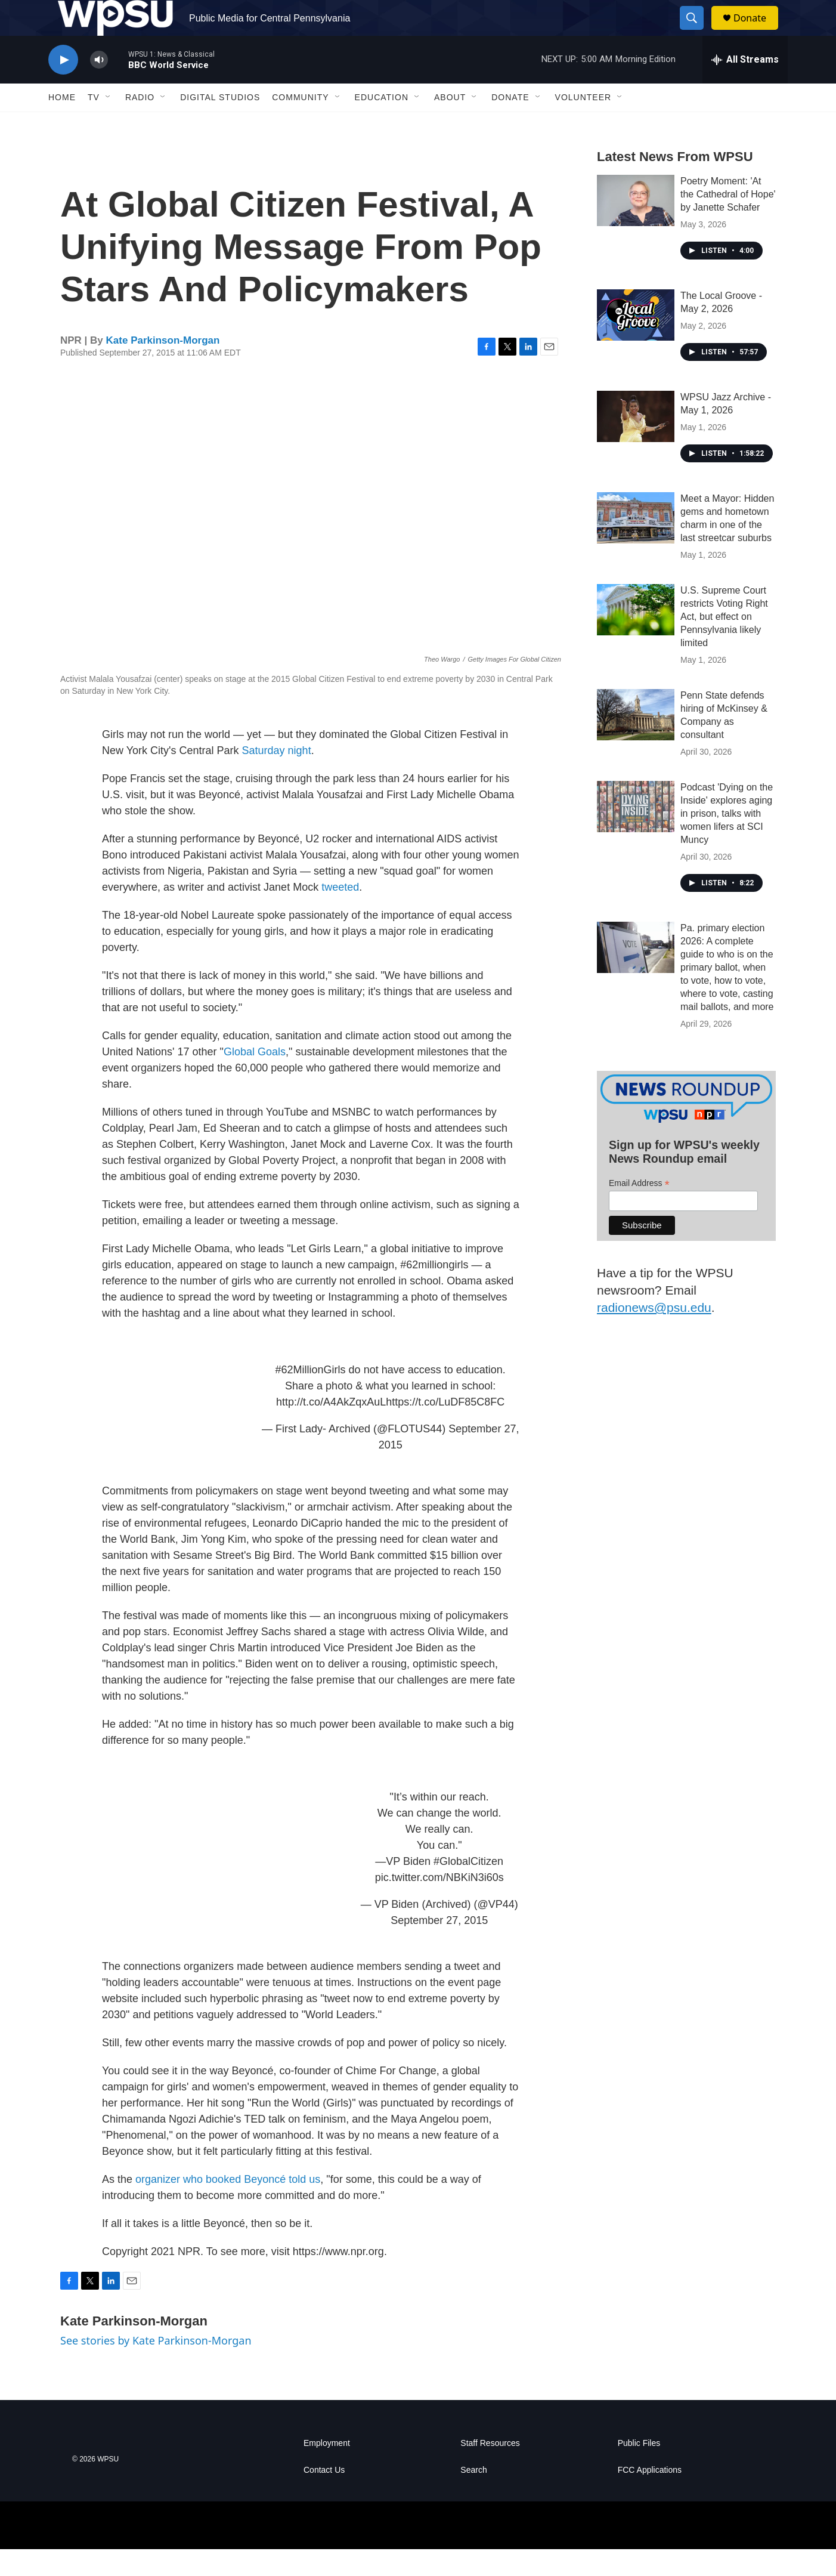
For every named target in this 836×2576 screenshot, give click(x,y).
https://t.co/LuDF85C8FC (445, 1429)
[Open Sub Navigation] (108, 124)
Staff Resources (489, 2470)
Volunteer (583, 124)
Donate (757, 31)
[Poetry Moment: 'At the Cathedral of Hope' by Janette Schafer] (635, 227)
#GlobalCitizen (468, 1888)
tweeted (340, 914)
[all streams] (745, 86)
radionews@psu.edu (654, 1334)
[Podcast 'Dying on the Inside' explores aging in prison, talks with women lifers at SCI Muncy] (635, 833)
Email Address (639, 1210)
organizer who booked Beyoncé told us (227, 2206)
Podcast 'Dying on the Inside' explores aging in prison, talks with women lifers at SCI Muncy (726, 840)
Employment (327, 2470)
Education (381, 124)
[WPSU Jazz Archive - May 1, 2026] (635, 443)
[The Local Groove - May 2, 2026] (635, 341)
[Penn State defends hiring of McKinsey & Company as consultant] (635, 741)
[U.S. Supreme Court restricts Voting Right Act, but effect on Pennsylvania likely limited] (635, 636)
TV (94, 124)
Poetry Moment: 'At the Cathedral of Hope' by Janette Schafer (728, 221)
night (299, 777)
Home (62, 124)
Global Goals (255, 1079)
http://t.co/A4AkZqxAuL (331, 1429)
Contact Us (324, 2496)
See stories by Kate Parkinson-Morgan (156, 2367)
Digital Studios (220, 124)
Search (473, 2496)
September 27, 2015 (439, 1947)
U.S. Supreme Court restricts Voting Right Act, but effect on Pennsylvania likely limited (724, 643)
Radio (139, 124)
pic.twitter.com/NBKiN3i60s (439, 1904)
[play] (63, 87)
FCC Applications (650, 2496)
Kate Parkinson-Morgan (163, 367)
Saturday (263, 777)
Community (300, 124)
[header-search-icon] (697, 32)
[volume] (99, 86)
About (450, 124)
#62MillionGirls (310, 1397)
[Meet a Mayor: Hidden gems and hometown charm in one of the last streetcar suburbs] (635, 544)
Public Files (639, 2470)
